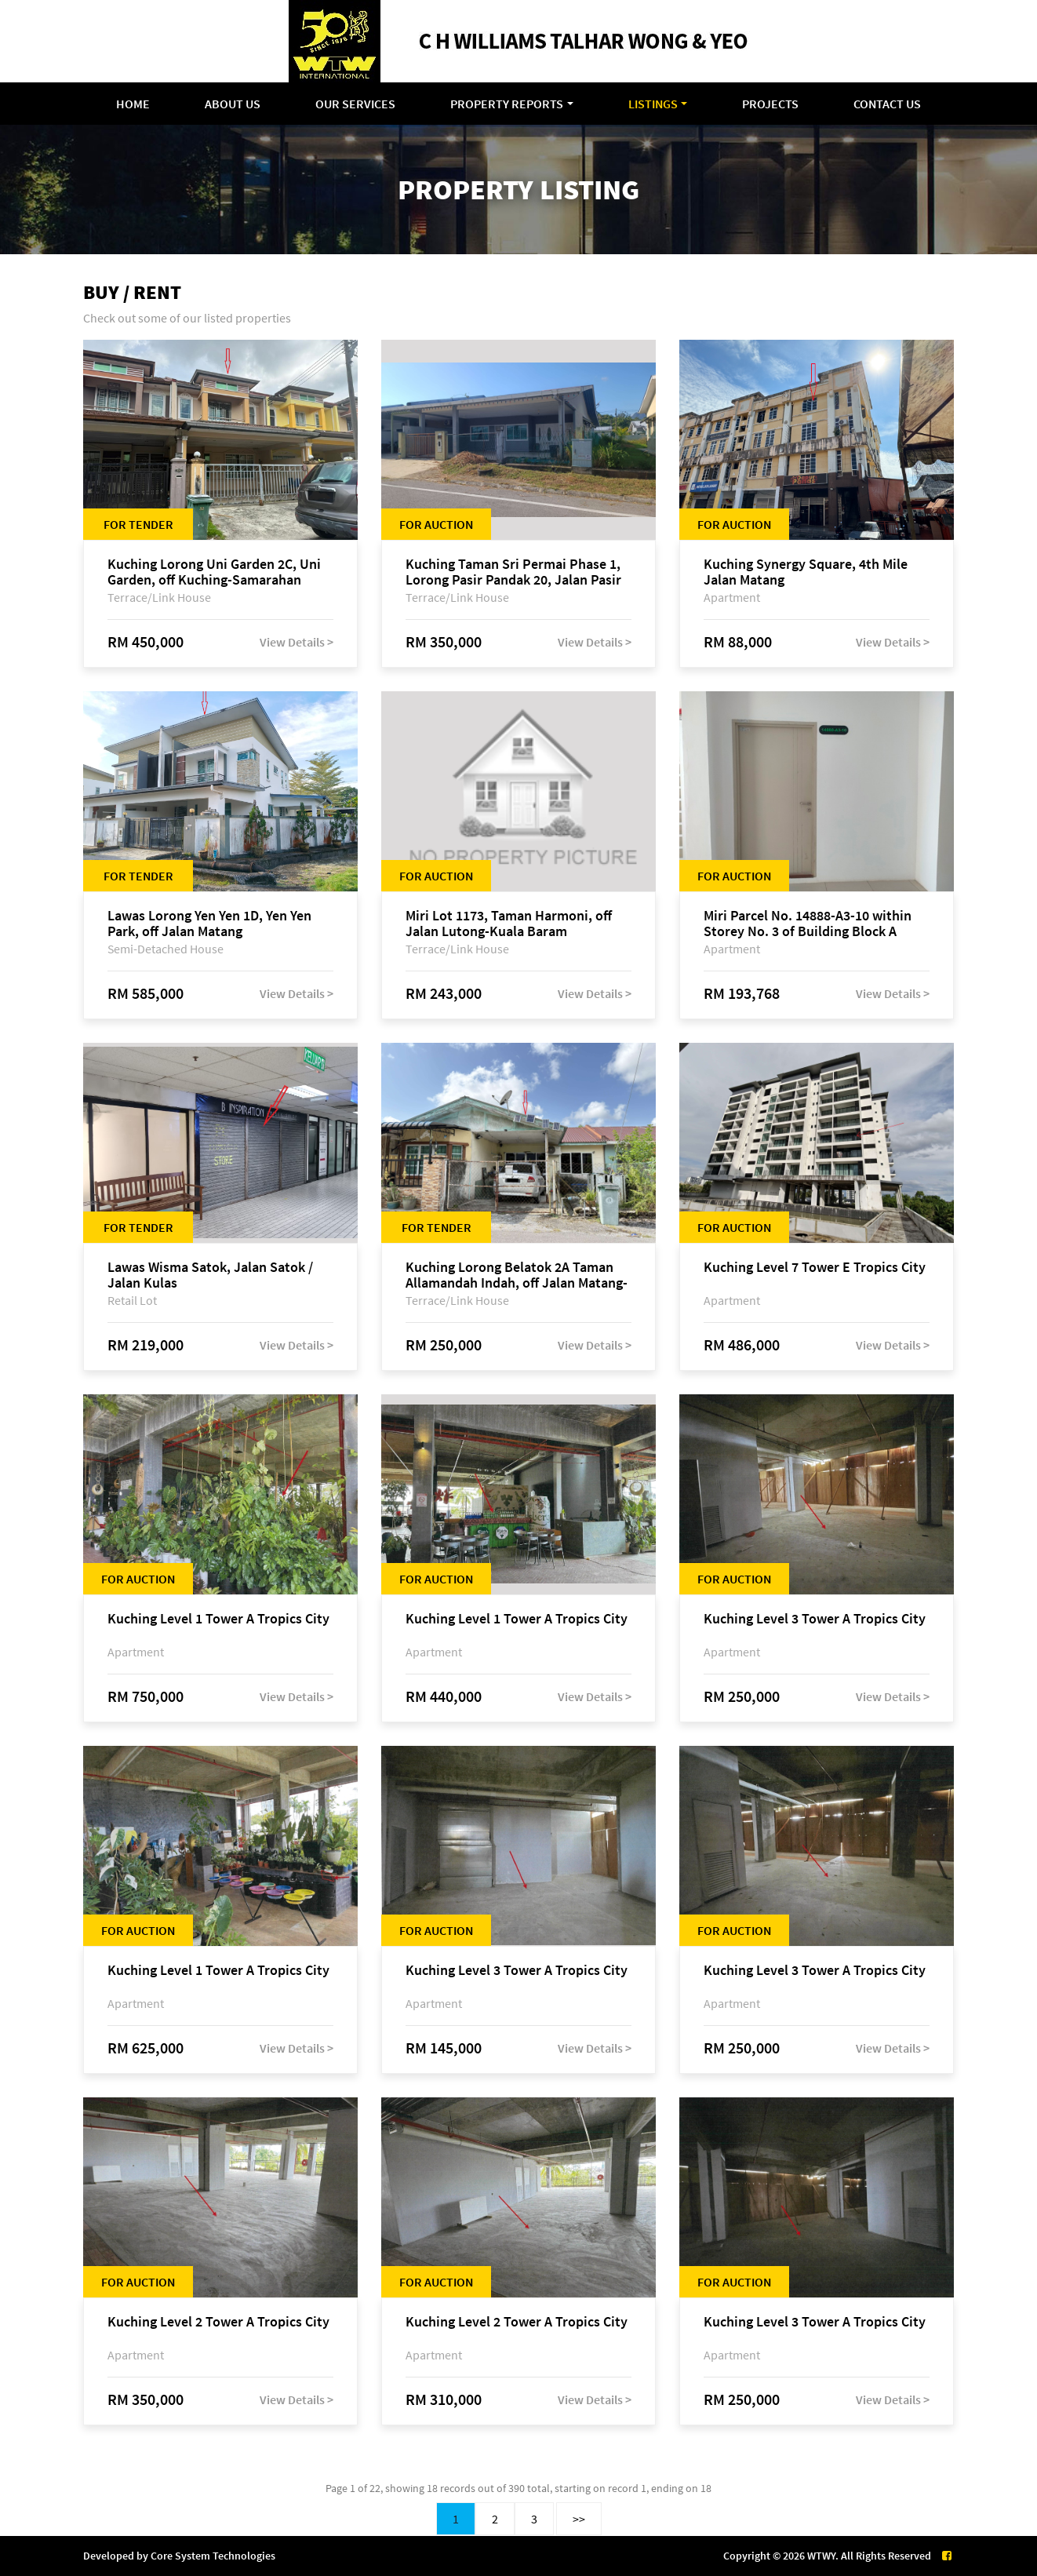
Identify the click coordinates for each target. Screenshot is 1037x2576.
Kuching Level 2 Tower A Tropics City (218, 2322)
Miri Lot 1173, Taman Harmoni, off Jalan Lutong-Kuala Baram (509, 923)
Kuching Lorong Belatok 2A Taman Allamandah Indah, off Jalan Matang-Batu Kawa (517, 1275)
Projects (770, 103)
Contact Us (887, 103)
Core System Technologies (213, 2556)
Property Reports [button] (506, 103)
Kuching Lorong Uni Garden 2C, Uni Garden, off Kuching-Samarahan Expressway (214, 572)
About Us (232, 103)
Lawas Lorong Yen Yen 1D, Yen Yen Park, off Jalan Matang (209, 923)
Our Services (355, 103)
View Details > (296, 642)
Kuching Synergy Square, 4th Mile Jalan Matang (806, 572)
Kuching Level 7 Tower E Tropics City (815, 1267)
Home (133, 103)
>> (579, 2519)
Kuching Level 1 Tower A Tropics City (218, 1619)
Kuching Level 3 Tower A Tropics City (815, 1619)
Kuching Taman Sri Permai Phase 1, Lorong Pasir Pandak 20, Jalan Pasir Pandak (513, 572)
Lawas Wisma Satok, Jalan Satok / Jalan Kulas (210, 1275)
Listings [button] (653, 103)
